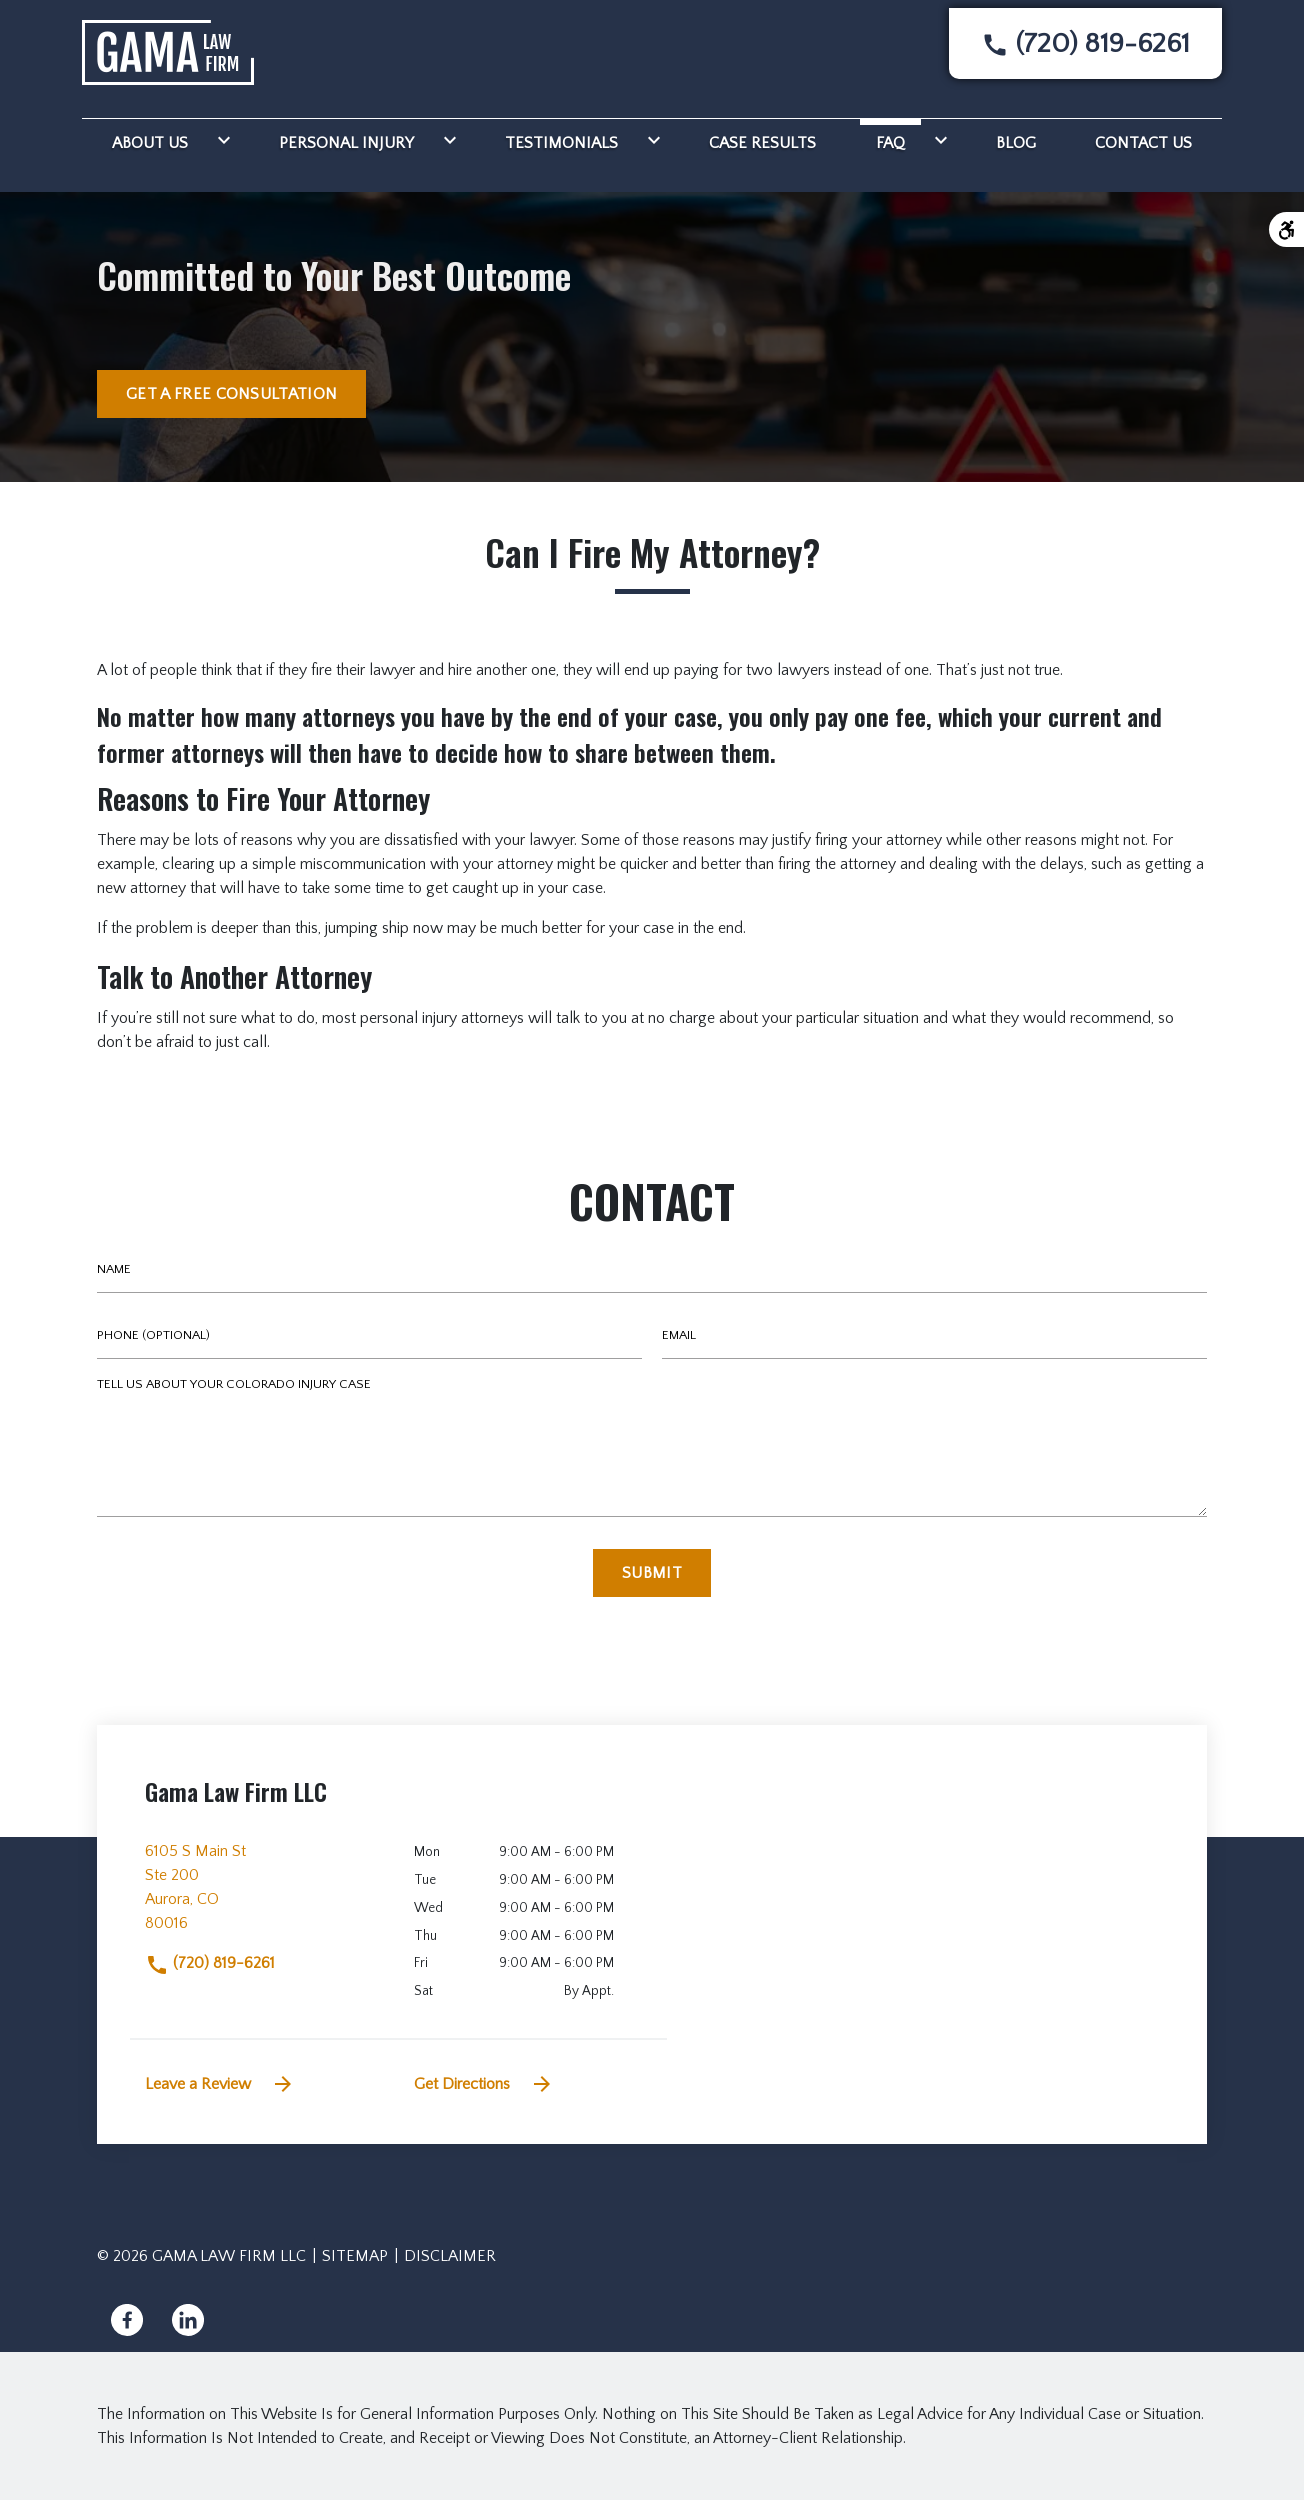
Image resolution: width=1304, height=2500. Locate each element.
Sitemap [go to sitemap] (355, 2256)
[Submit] (652, 1573)
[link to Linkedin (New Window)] (188, 2320)
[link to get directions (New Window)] (264, 1895)
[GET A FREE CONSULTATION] (231, 394)
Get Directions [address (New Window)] (484, 2084)
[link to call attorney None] (1085, 43)
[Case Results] (762, 139)
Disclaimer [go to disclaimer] (450, 2256)
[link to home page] (168, 52)
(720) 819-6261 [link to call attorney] (210, 1963)
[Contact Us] (1143, 139)
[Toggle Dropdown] (220, 139)
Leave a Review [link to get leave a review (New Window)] (220, 2084)
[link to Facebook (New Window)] (127, 2320)
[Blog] (1016, 139)
